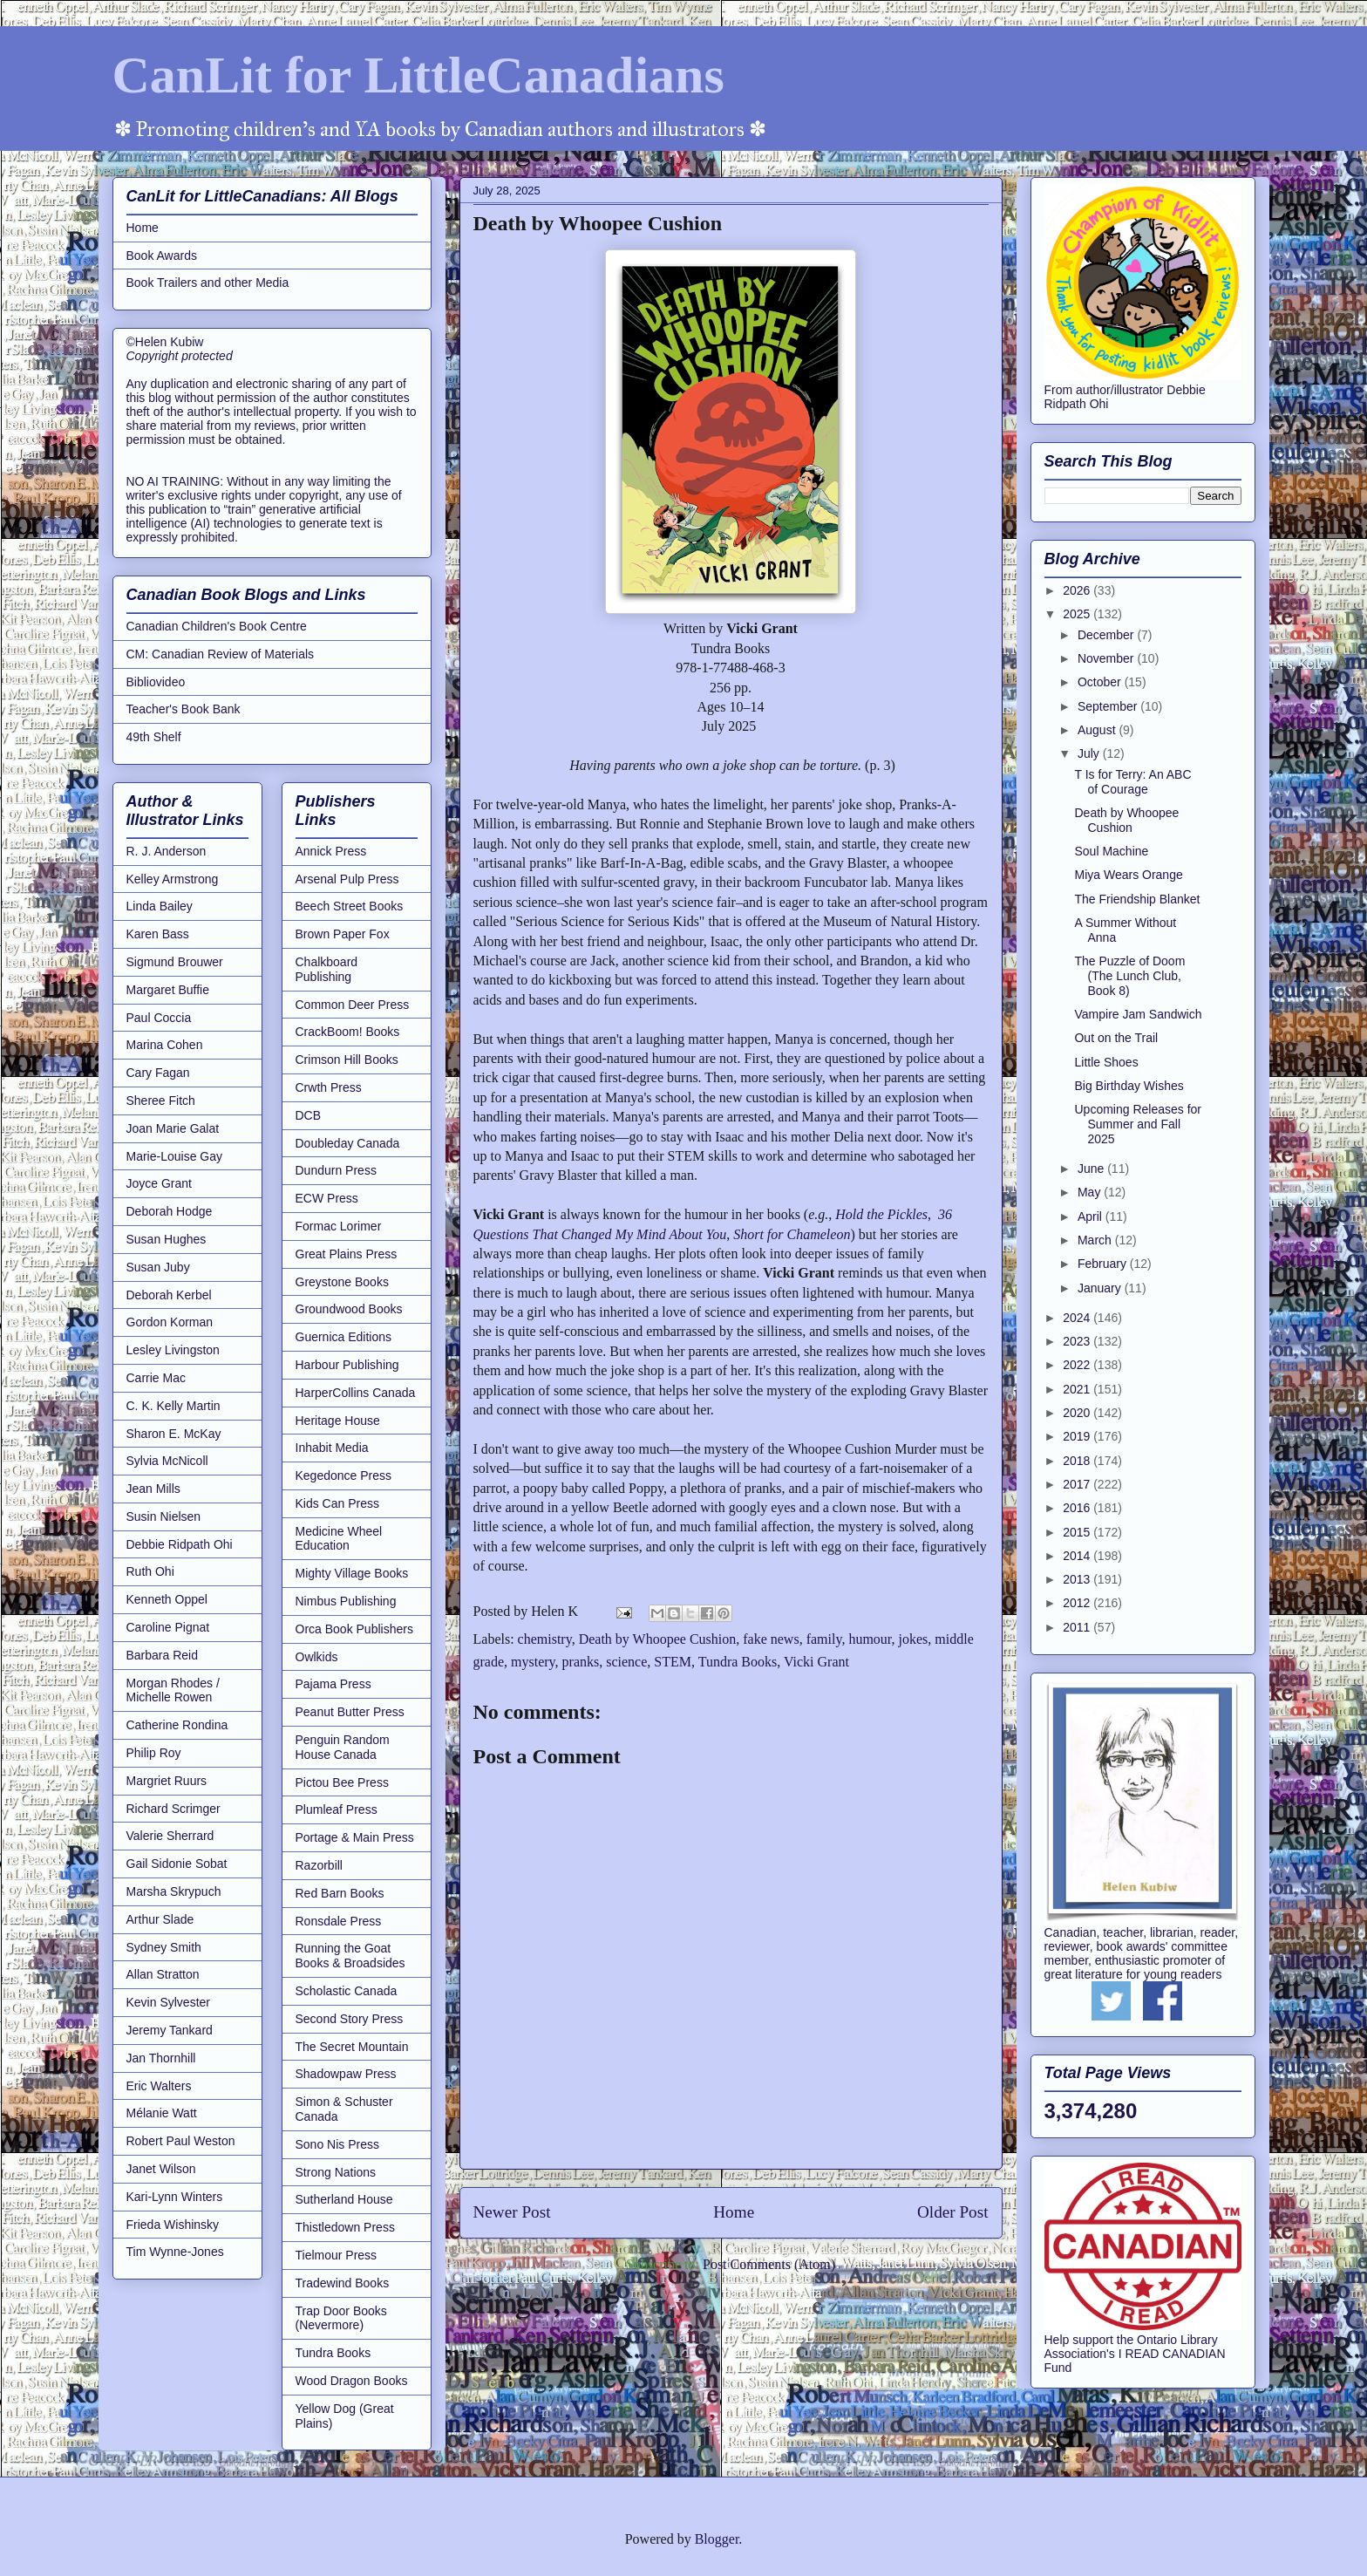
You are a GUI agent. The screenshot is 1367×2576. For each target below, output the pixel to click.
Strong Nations (336, 2172)
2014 (1078, 1556)
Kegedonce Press (344, 1475)
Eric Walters (159, 2086)
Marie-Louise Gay (174, 1156)
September (1109, 706)
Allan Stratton (163, 1974)
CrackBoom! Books (348, 1032)
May (1091, 1192)
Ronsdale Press (339, 1921)
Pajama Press (333, 1684)
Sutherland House (344, 2199)
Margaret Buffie (167, 990)
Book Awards (161, 255)
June (1092, 1169)
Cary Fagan (158, 1073)
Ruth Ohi (150, 1571)
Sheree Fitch (160, 1100)
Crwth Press (329, 1087)
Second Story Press (350, 2019)
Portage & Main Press (355, 1837)
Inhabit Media (332, 1448)
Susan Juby (158, 1267)
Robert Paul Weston (180, 2141)
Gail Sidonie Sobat (177, 1864)
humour (869, 1639)
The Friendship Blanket (1137, 899)
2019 (1078, 1436)
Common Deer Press (353, 1005)
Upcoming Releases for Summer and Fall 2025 (1137, 1124)
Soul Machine (1111, 851)
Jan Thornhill (161, 2058)
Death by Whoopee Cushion (658, 1639)
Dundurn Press (336, 1170)
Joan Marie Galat (173, 1128)
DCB (309, 1115)
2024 (1078, 1318)
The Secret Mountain (352, 2047)
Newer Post (512, 2212)
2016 (1078, 1508)
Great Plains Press (347, 1254)
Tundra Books (738, 1661)
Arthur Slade (160, 1919)
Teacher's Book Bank (183, 709)
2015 (1078, 1532)
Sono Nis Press (337, 2144)
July (1090, 753)
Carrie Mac (156, 1378)
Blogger (717, 2539)
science (626, 1661)
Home (733, 2212)
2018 (1078, 1461)
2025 (1078, 614)
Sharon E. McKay (173, 1434)
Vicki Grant (816, 1661)
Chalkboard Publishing (327, 969)
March (1096, 1240)
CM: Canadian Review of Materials (220, 654)
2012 (1078, 1603)
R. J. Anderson (166, 851)
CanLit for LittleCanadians (418, 75)
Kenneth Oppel (166, 1599)
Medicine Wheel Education (339, 1538)
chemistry (545, 1639)
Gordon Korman (170, 1322)
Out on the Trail (1116, 1038)
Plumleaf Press (336, 1809)
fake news (771, 1639)
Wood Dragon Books (352, 2381)
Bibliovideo (156, 682)
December (1107, 635)
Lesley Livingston (173, 1350)
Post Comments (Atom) (769, 2264)
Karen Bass (157, 934)
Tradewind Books (343, 2283)
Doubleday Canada (348, 1143)
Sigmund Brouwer (174, 962)
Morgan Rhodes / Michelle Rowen (173, 1690)
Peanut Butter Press (350, 1712)
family (824, 1639)
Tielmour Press (336, 2255)
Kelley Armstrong (172, 879)
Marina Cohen (164, 1045)
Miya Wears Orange (1128, 875)
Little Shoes (1106, 1062)
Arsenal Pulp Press (347, 879)
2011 (1078, 1627)
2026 (1078, 590)
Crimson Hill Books (347, 1060)
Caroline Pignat (168, 1627)
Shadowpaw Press (346, 2074)
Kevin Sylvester (168, 2002)
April (1091, 1216)
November (1107, 658)
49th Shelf (153, 737)
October (1101, 682)
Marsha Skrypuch (173, 1891)
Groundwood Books (349, 1309)
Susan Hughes (166, 1239)
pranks (581, 1661)
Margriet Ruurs (166, 1781)
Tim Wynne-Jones (175, 2252)
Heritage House (338, 1421)
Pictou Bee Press (342, 1782)
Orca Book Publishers (354, 1629)
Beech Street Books (350, 906)
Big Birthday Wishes (1128, 1086)
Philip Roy (153, 1753)
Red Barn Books (340, 1893)
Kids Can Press (337, 1503)
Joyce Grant (159, 1183)
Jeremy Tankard (169, 2030)
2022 (1078, 1365)
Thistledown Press (345, 2227)
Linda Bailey (159, 906)
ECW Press (327, 1198)
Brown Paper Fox (343, 934)
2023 (1078, 1341)
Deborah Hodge (169, 1211)
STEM (672, 1661)
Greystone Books (342, 1282)
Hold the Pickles (881, 1214)
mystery (533, 1661)
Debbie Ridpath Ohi (179, 1544)
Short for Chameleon (791, 1234)
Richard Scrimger (173, 1809)
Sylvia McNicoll (167, 1461)
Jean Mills (153, 1489)
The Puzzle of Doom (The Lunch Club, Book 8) (1129, 976)
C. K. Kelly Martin (173, 1406)
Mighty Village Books (352, 1573)
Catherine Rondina (177, 1725)
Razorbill (319, 1865)
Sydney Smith (163, 1947)
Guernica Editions (344, 1337)
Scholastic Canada (347, 1991)
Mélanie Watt (161, 2113)
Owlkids (317, 1657)
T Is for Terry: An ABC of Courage (1132, 781)
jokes (913, 1639)
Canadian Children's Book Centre (216, 626)
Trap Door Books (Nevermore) (341, 2318)
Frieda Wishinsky (173, 2225)
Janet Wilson (161, 2169)
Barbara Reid (162, 1655)
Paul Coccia (159, 1018)
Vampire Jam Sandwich (1137, 1014)
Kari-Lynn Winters (174, 2197)
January (1101, 1288)
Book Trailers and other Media (207, 283)
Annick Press (331, 851)
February (1104, 1264)
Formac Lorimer (339, 1226)
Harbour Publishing (347, 1365)
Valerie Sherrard (170, 1836)
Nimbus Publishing (346, 1601)
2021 (1078, 1389)
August (1098, 730)
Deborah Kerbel (169, 1295)
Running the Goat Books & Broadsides (350, 1955)
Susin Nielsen (163, 1516)
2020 (1078, 1413)
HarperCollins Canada (356, 1393)
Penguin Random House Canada (343, 1747)
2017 (1078, 1484)
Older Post (953, 2212)
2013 (1078, 1579)
